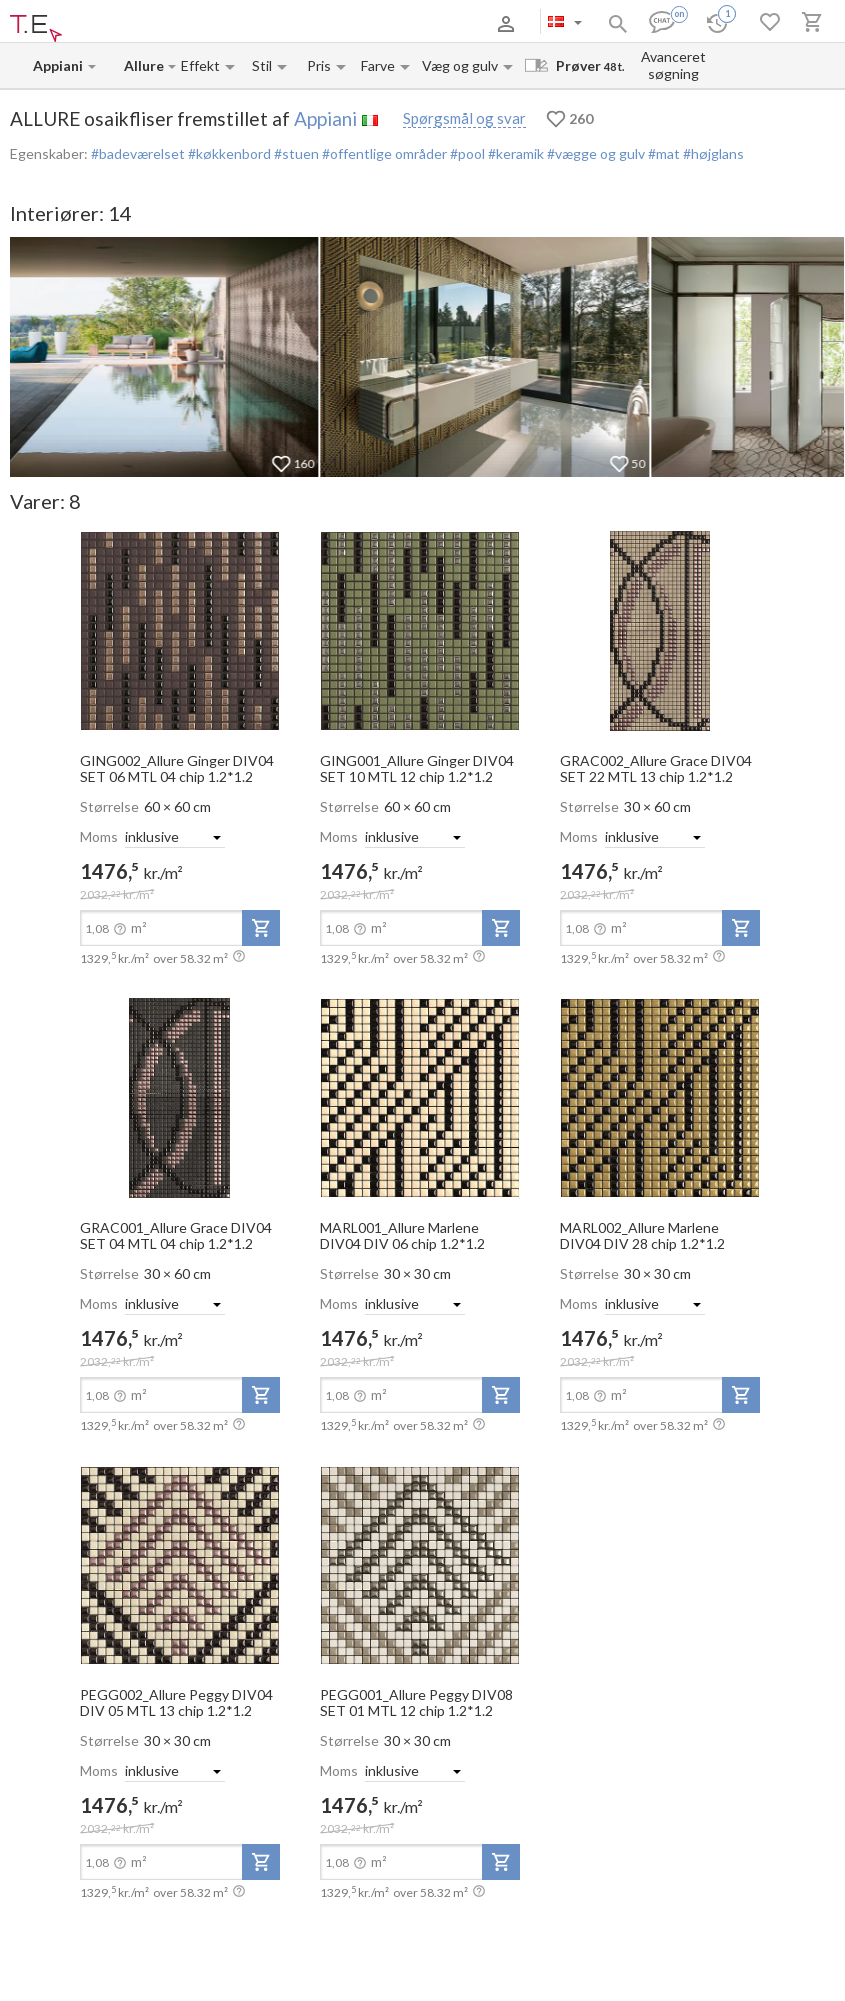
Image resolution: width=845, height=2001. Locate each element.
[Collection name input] (145, 65)
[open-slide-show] (180, 630)
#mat (662, 153)
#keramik (514, 153)
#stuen (295, 153)
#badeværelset (138, 153)
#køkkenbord (228, 153)
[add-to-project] (261, 928)
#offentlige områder (383, 153)
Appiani (325, 118)
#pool (466, 153)
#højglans (712, 153)
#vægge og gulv (594, 153)
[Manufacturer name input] (59, 65)
